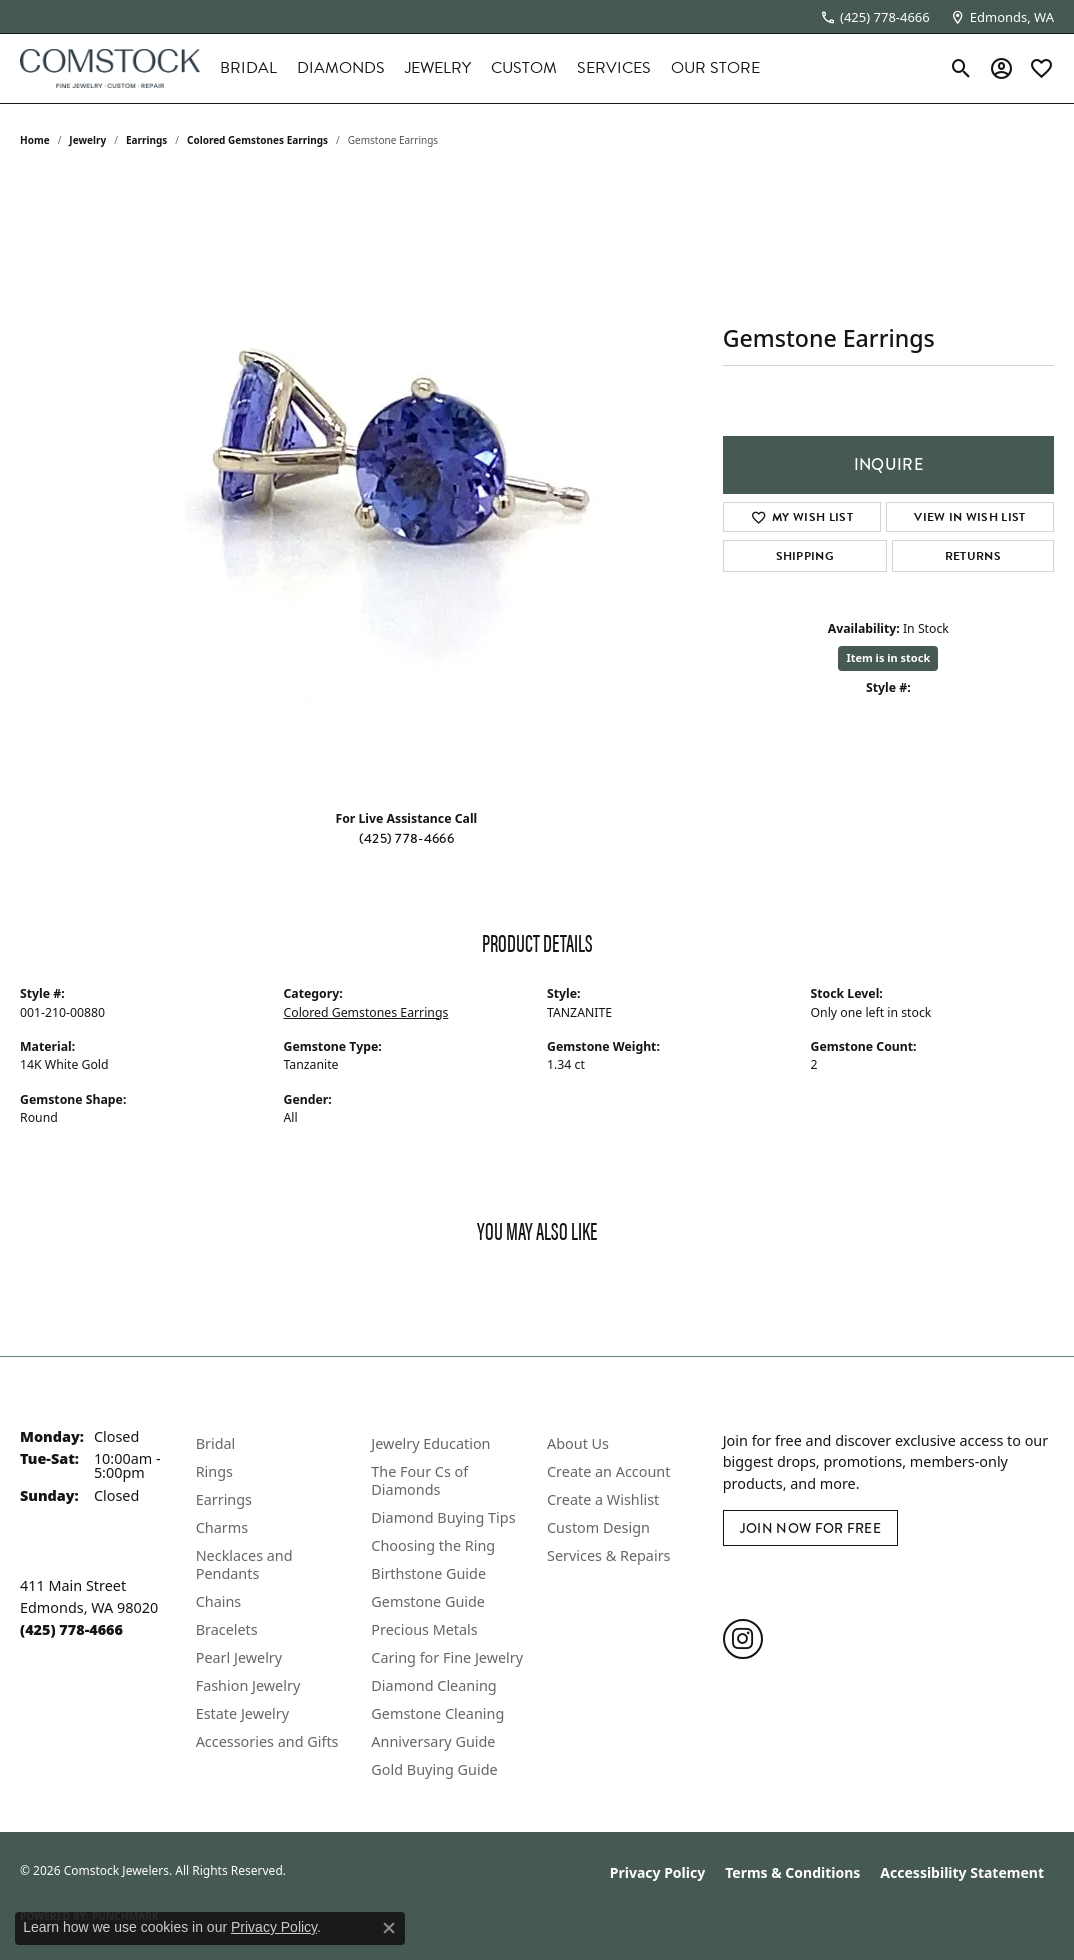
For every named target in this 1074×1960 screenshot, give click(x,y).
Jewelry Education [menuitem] (430, 1443)
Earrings (146, 140)
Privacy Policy (657, 1872)
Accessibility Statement (962, 1872)
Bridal (248, 68)
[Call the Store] (71, 1629)
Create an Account (608, 1471)
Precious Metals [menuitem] (424, 1629)
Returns (973, 556)
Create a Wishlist (603, 1499)
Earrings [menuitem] (224, 1499)
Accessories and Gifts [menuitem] (267, 1741)
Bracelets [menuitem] (227, 1629)
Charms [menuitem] (222, 1527)
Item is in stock (888, 657)
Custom (524, 68)
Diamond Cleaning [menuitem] (433, 1685)
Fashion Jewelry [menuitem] (248, 1685)
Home (35, 140)
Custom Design (598, 1527)
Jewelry (438, 68)
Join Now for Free (810, 1528)
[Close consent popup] (389, 1928)
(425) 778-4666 (406, 838)
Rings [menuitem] (214, 1471)
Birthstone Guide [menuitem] (428, 1573)
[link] (875, 17)
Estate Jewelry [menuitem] (242, 1713)
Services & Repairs (608, 1555)
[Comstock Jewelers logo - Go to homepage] (110, 68)
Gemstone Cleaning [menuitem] (437, 1713)
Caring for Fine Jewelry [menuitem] (447, 1657)
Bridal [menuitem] (216, 1443)
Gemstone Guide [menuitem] (428, 1601)
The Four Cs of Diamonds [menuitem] (419, 1480)
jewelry (87, 140)
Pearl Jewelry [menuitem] (239, 1657)
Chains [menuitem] (219, 1601)
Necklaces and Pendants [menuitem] (244, 1564)
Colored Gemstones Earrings (257, 140)
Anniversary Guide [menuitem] (433, 1741)
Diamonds (341, 68)
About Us (578, 1443)
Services (614, 68)
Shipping (805, 556)
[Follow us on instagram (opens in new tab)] (743, 1639)
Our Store (715, 68)
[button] (961, 68)
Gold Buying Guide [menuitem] (434, 1769)
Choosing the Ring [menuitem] (433, 1545)
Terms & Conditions (792, 1872)
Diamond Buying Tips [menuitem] (443, 1517)
